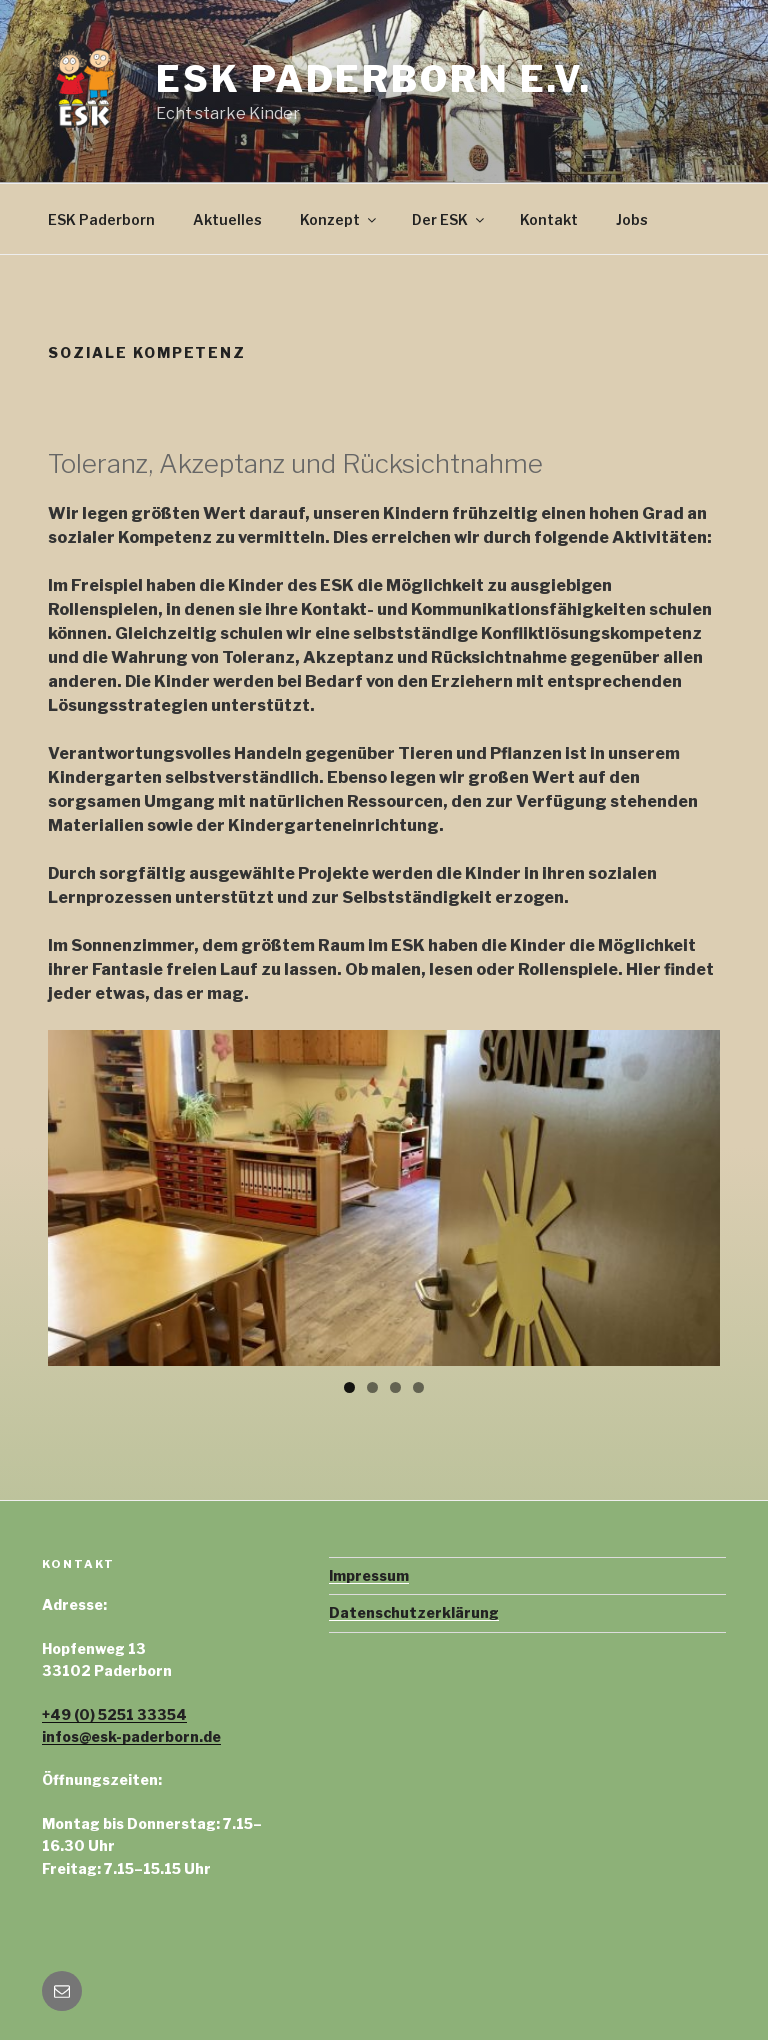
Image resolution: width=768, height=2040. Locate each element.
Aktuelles (227, 219)
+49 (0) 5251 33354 (114, 1714)
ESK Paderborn (101, 219)
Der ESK (449, 219)
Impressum (369, 1575)
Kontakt (549, 219)
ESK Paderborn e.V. (374, 79)
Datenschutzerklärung (414, 1612)
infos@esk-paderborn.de (131, 1736)
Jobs (632, 219)
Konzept (339, 219)
